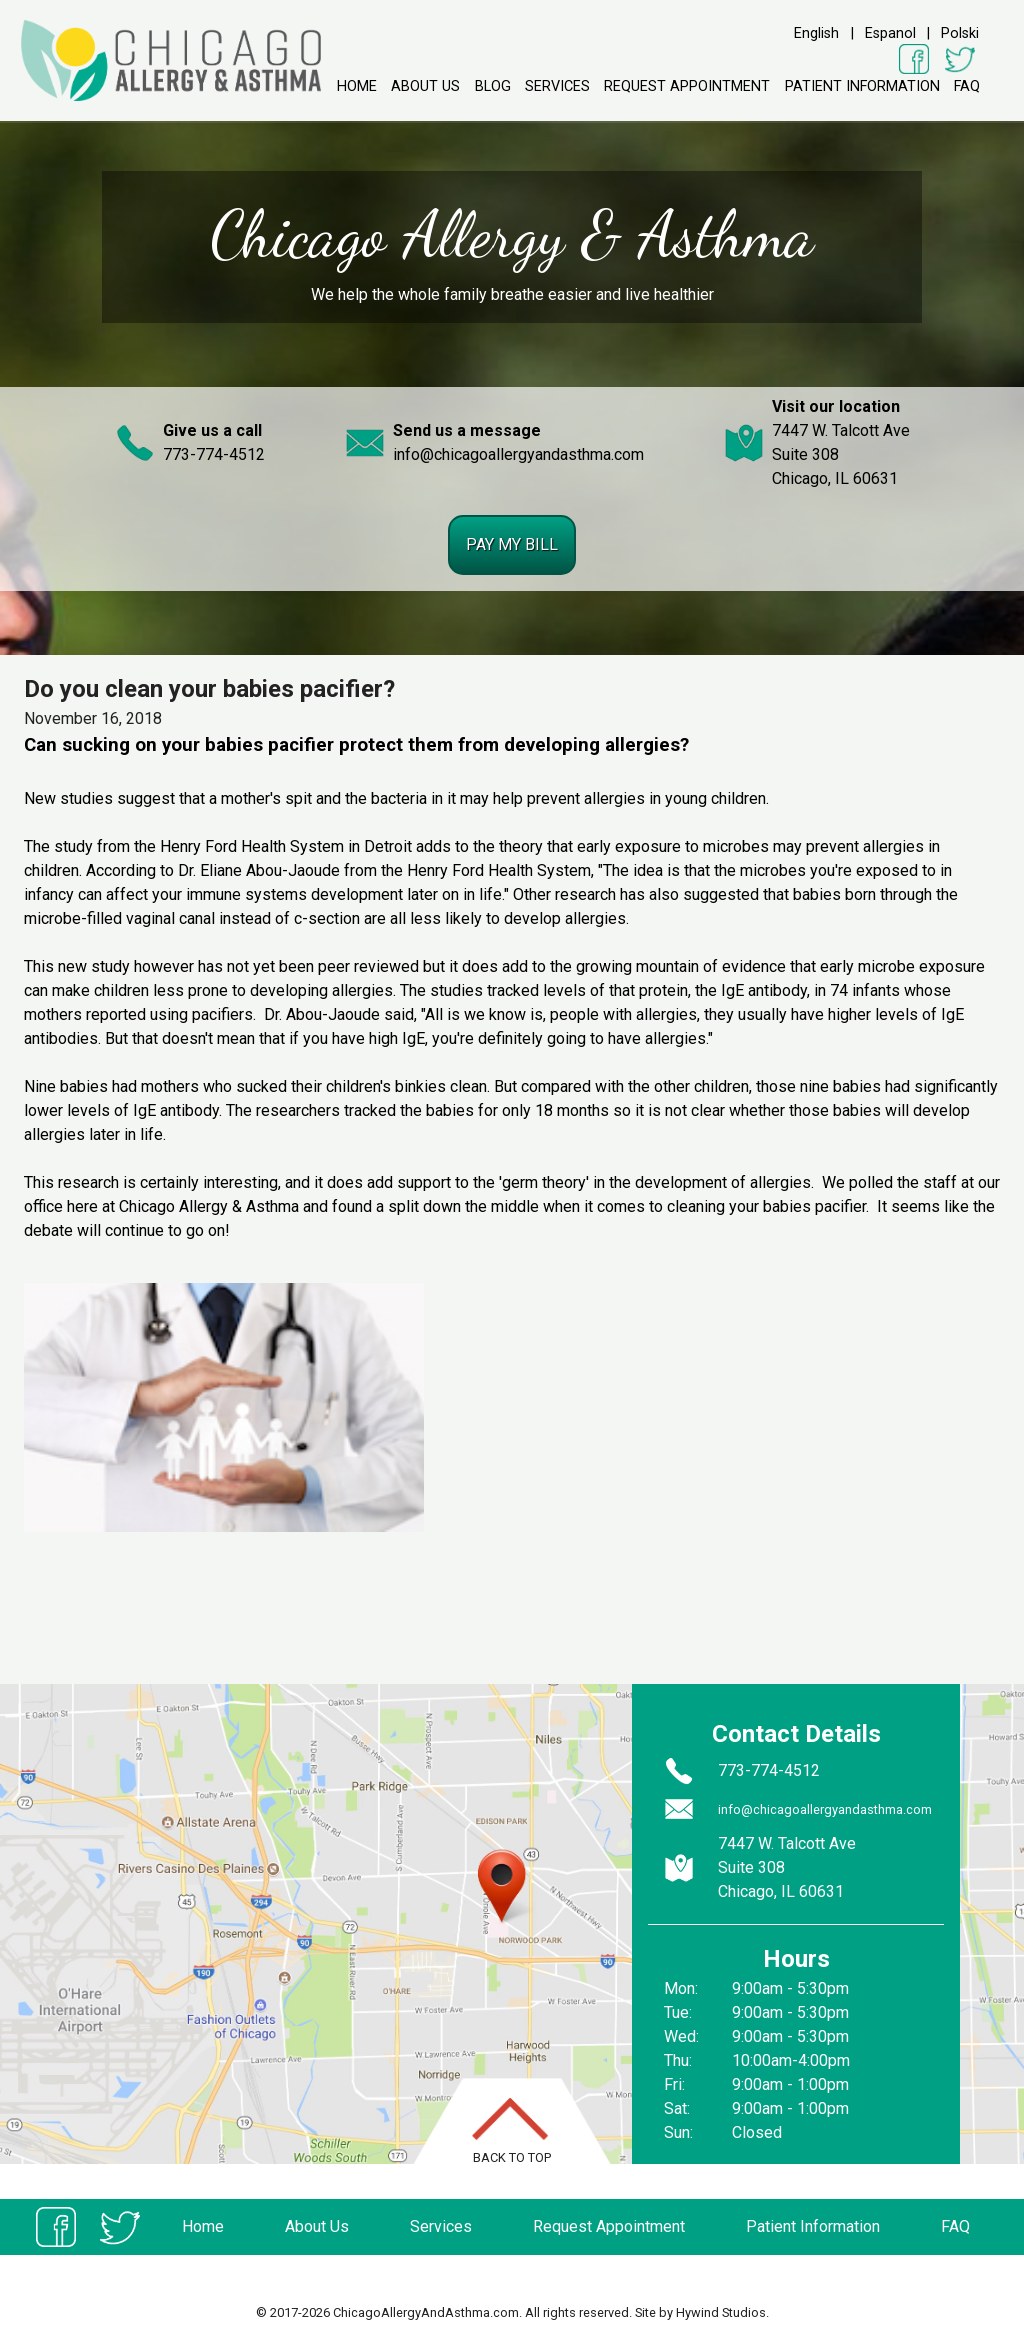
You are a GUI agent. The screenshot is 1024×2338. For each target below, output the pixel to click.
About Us (425, 86)
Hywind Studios (721, 2312)
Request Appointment (687, 86)
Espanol (890, 33)
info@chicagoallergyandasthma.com (518, 454)
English (816, 33)
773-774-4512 (214, 454)
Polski (960, 33)
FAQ (967, 86)
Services (557, 86)
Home (357, 86)
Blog (493, 86)
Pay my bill (512, 544)
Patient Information (862, 86)
